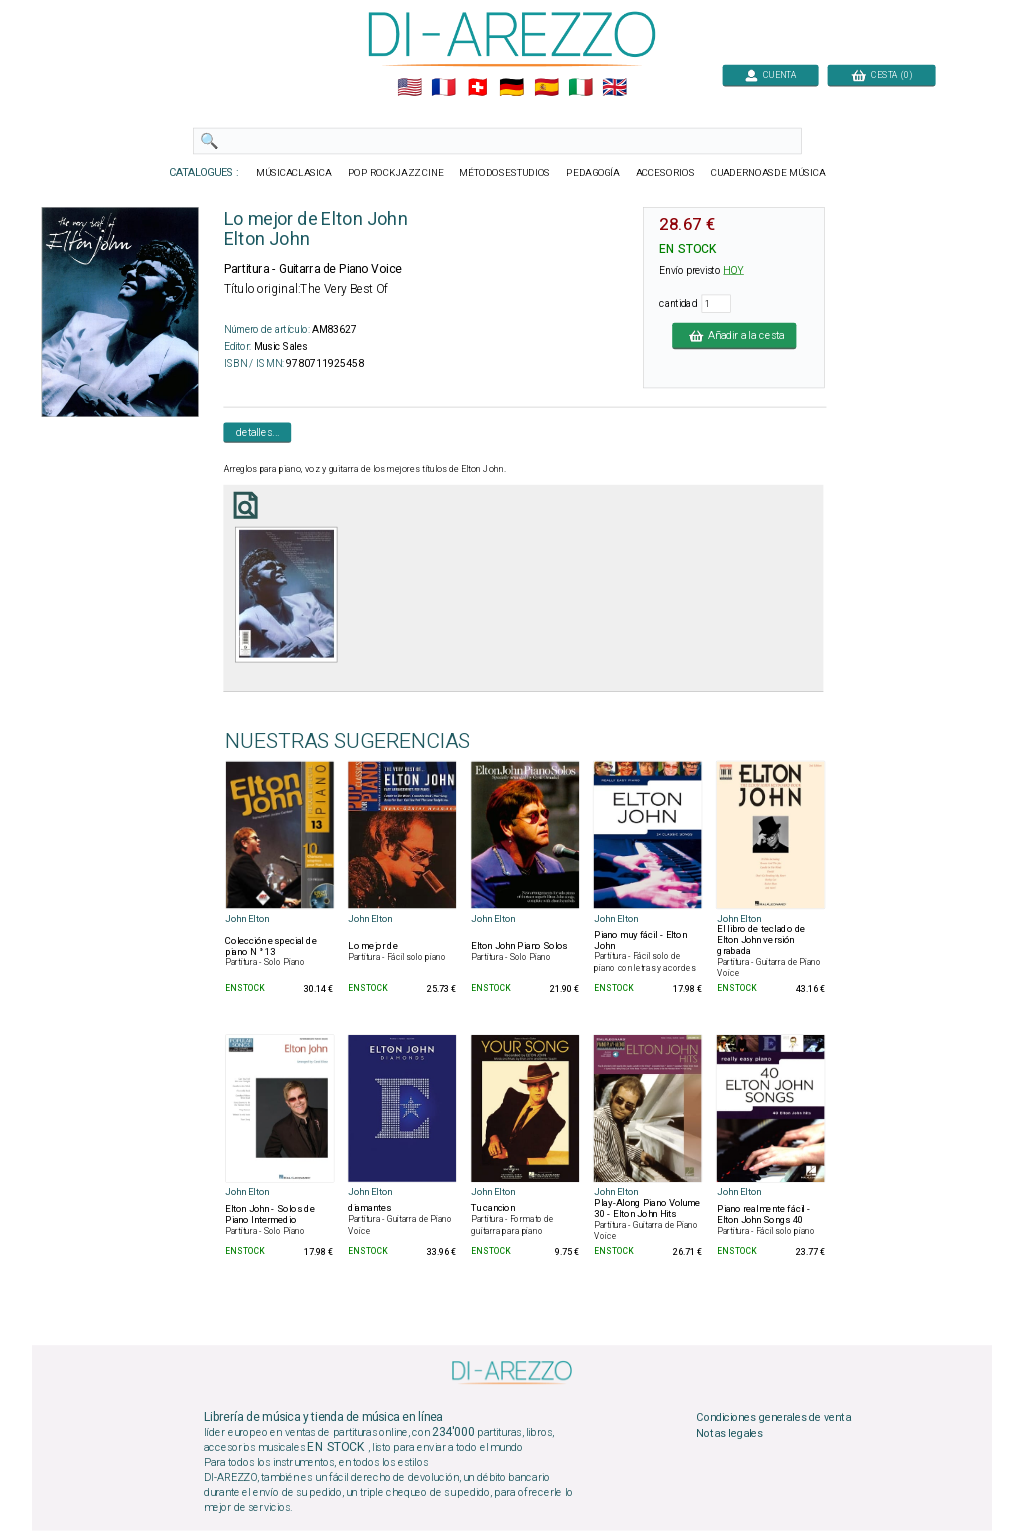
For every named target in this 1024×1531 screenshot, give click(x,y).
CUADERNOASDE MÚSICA (768, 173)
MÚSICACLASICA (294, 173)
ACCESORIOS (665, 173)
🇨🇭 (477, 88)
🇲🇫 (443, 88)
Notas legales (729, 1434)
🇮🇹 (580, 88)
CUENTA (770, 74)
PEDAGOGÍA (593, 173)
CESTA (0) (882, 74)
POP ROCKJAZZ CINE (396, 173)
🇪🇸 (546, 88)
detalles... (258, 432)
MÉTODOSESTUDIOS (504, 173)
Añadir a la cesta (734, 335)
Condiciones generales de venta (773, 1418)
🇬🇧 (614, 88)
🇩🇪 (511, 88)
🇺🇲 (409, 88)
